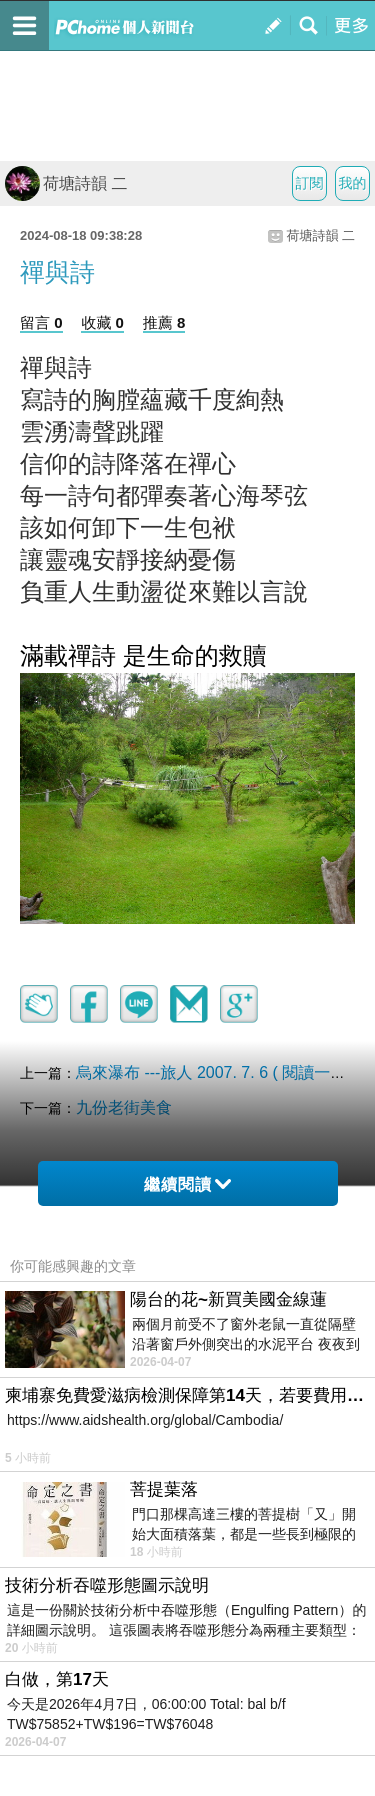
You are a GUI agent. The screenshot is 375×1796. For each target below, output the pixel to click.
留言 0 (41, 322)
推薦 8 (164, 322)
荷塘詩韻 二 (66, 183)
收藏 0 (102, 322)
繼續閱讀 (187, 1184)
